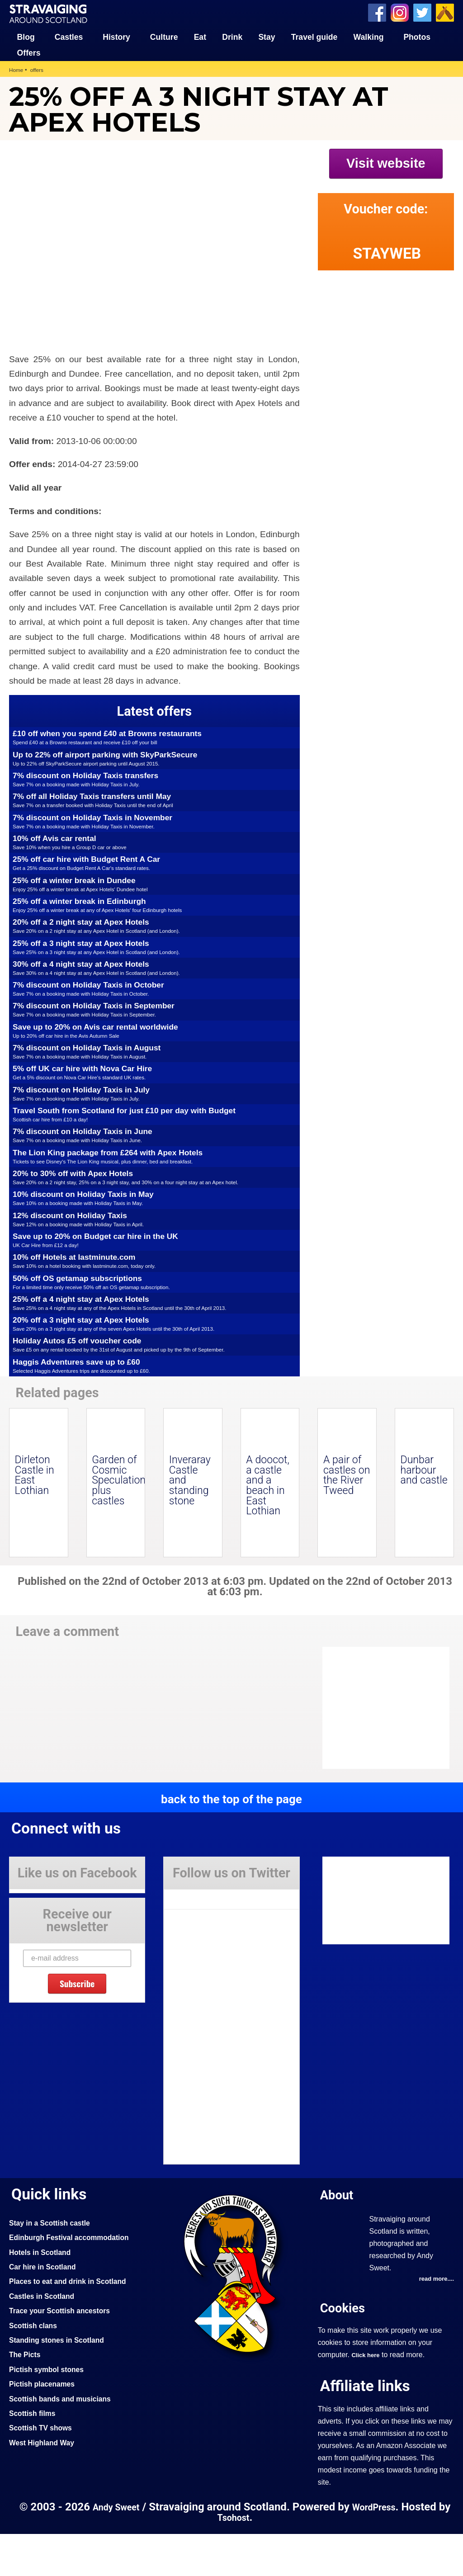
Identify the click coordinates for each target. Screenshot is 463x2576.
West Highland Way (45, 2484)
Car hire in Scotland (46, 2308)
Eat (200, 36)
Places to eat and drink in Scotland (73, 2323)
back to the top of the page (231, 1840)
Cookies (345, 2350)
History (116, 36)
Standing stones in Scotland (61, 2381)
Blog (26, 36)
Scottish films (34, 2454)
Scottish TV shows (44, 2469)
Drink (232, 36)
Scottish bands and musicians (65, 2440)
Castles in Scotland (45, 2337)
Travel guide (314, 36)
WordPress (383, 2549)
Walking (369, 36)
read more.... (434, 2321)
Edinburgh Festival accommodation (75, 2278)
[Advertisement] (395, 338)
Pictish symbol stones (50, 2410)
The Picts (26, 2396)
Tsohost (240, 2560)
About (338, 2237)
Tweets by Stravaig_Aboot (204, 1938)
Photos (416, 36)
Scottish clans (35, 2367)
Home (17, 69)
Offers (29, 52)
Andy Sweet (120, 2549)
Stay (266, 36)
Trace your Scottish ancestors (65, 2352)
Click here (367, 2397)
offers (39, 69)
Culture (164, 36)
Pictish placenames (45, 2425)
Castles (69, 36)
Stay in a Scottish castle (54, 2264)
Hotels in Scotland (43, 2293)
